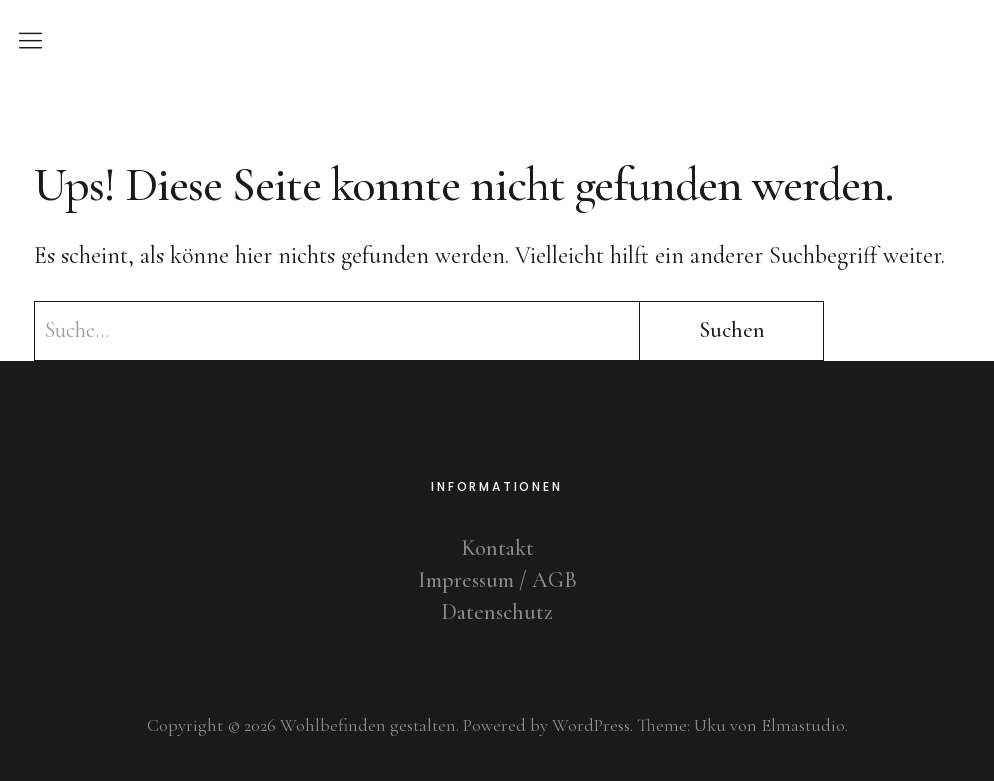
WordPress (591, 725)
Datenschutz (497, 612)
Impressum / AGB (497, 580)
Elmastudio (803, 725)
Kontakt (497, 548)
